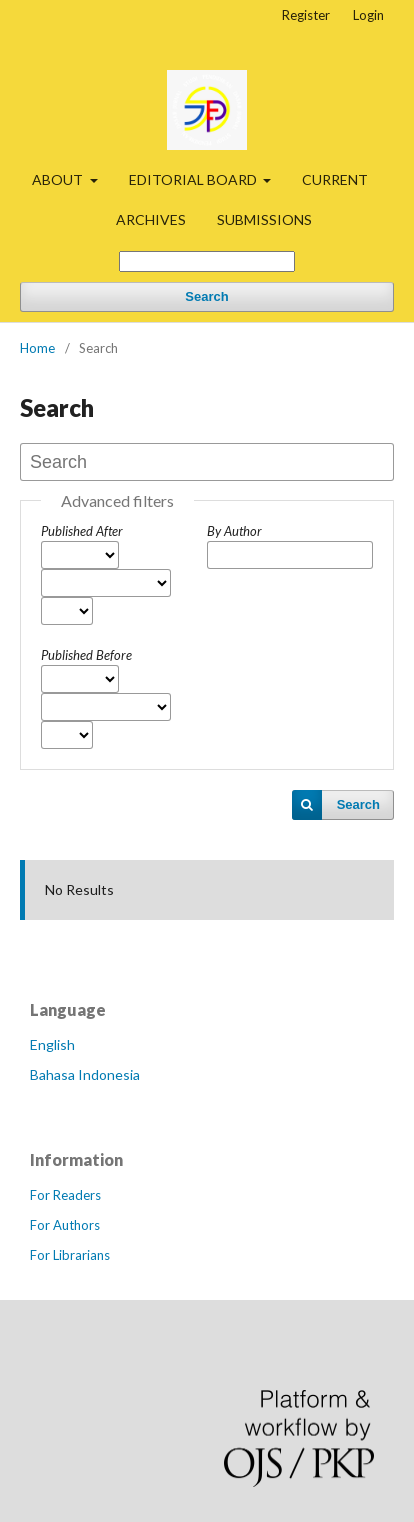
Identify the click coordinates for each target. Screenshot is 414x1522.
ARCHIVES (151, 219)
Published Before (86, 655)
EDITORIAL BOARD (194, 179)
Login (368, 15)
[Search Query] (207, 261)
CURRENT (335, 179)
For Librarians (70, 1255)
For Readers (65, 1195)
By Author (234, 531)
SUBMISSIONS (264, 219)
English (52, 1044)
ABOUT (59, 179)
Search (206, 296)
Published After (82, 531)
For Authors (65, 1225)
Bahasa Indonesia (85, 1074)
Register (306, 15)
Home (37, 348)
